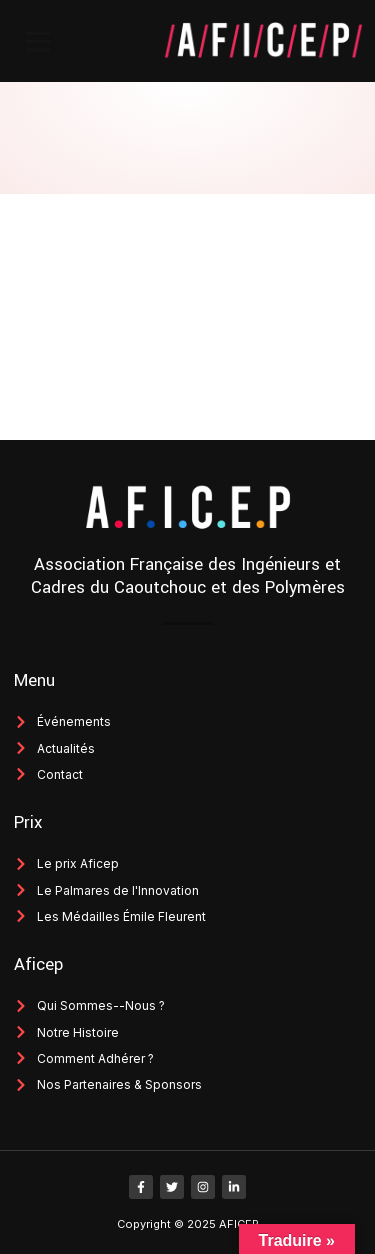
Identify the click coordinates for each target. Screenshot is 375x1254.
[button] (38, 41)
